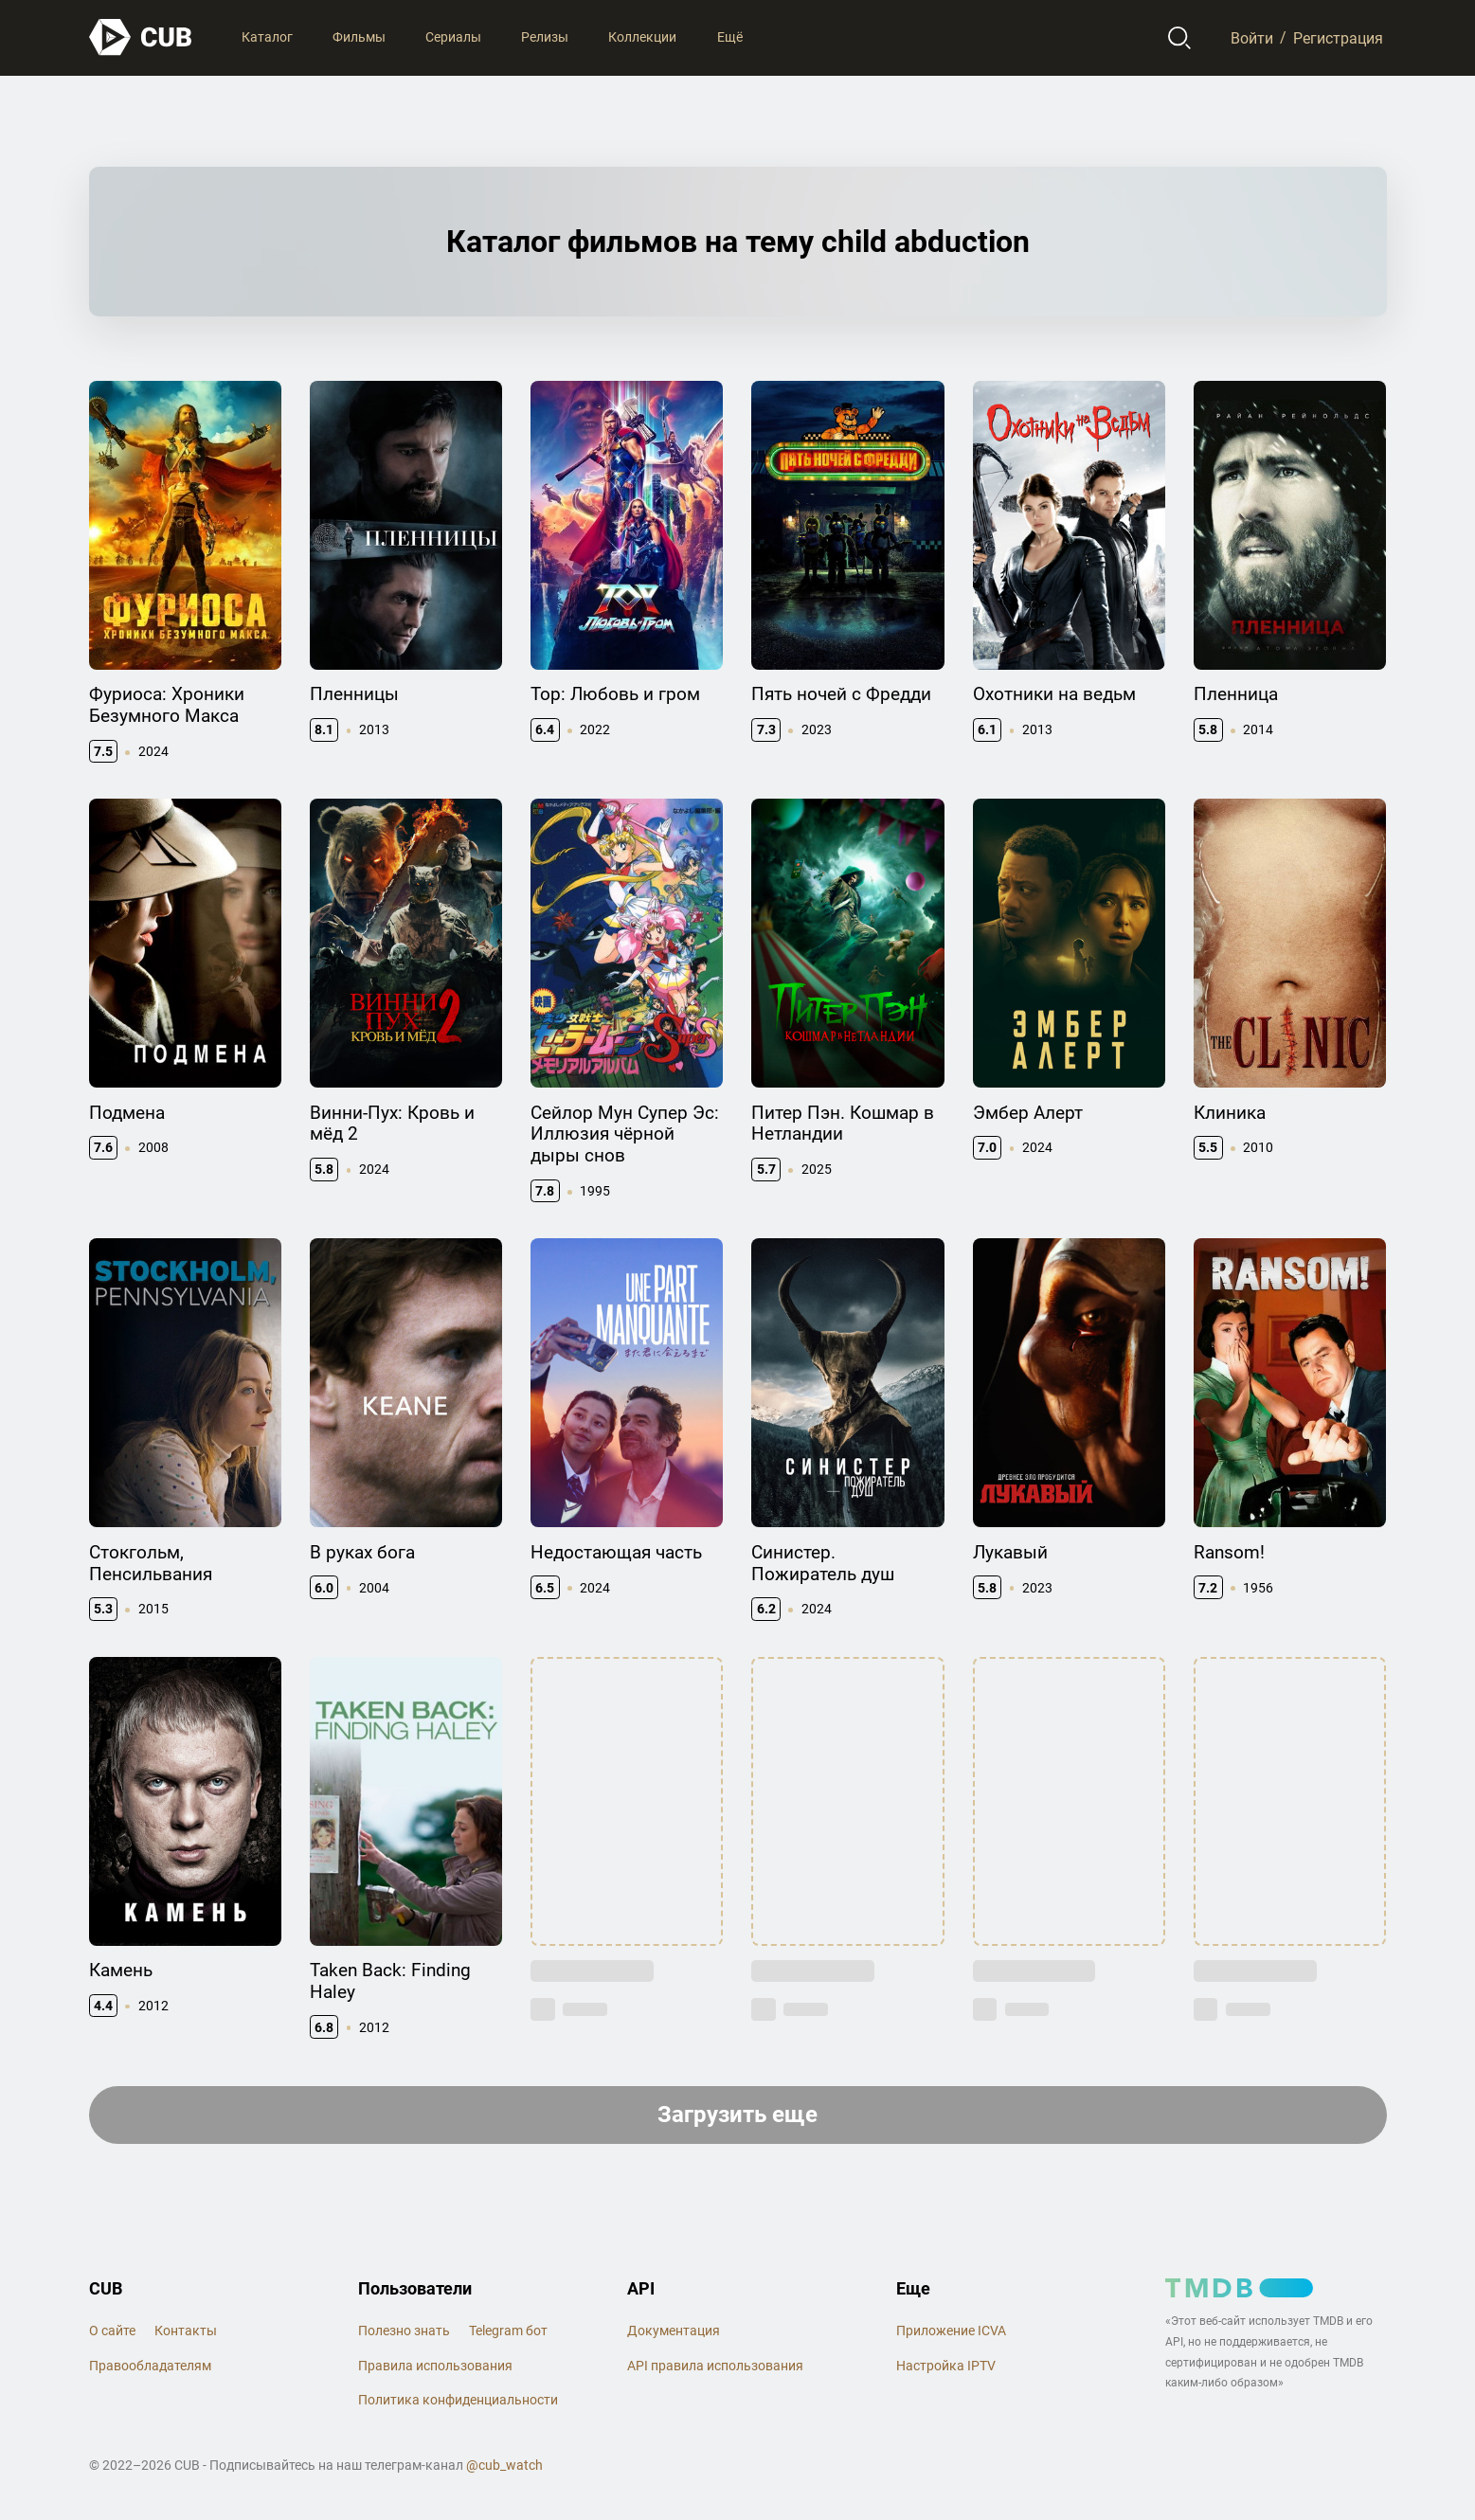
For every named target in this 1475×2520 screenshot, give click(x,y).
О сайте (112, 2330)
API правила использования (715, 2365)
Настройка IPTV (946, 2365)
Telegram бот (508, 2330)
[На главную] (141, 37)
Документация (673, 2330)
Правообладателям (150, 2365)
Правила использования (435, 2365)
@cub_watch (504, 2465)
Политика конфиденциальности (458, 2399)
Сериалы (453, 37)
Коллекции (642, 37)
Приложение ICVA (951, 2330)
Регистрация (1338, 37)
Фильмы (359, 37)
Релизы (544, 37)
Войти (1252, 37)
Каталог (267, 37)
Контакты (185, 2330)
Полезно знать (404, 2330)
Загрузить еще (737, 2114)
